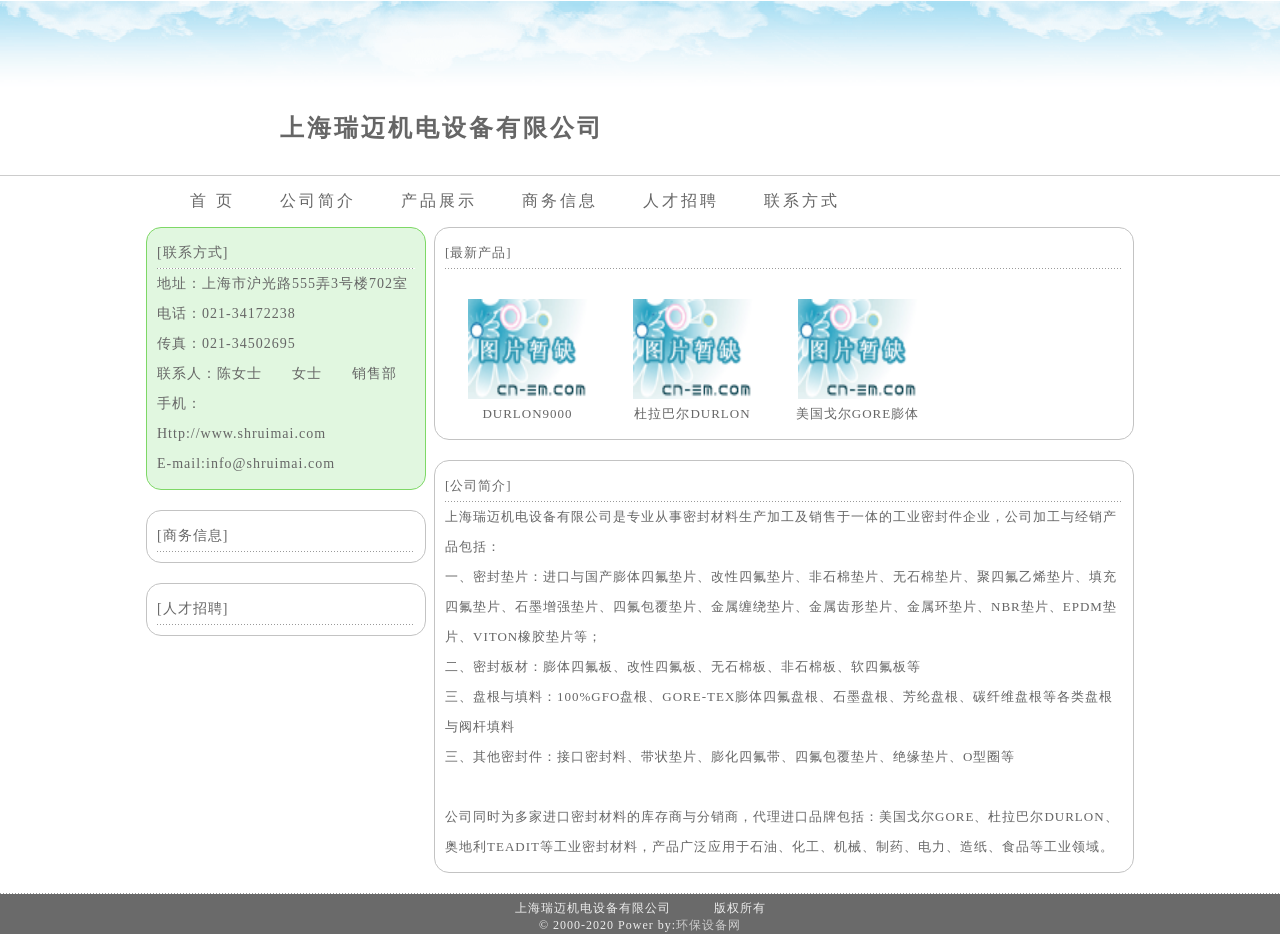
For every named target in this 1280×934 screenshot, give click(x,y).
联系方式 (802, 200)
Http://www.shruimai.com (241, 433)
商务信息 (560, 200)
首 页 (212, 200)
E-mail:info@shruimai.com (246, 463)
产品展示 (439, 200)
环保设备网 (708, 925)
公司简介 (318, 200)
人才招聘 (681, 200)
